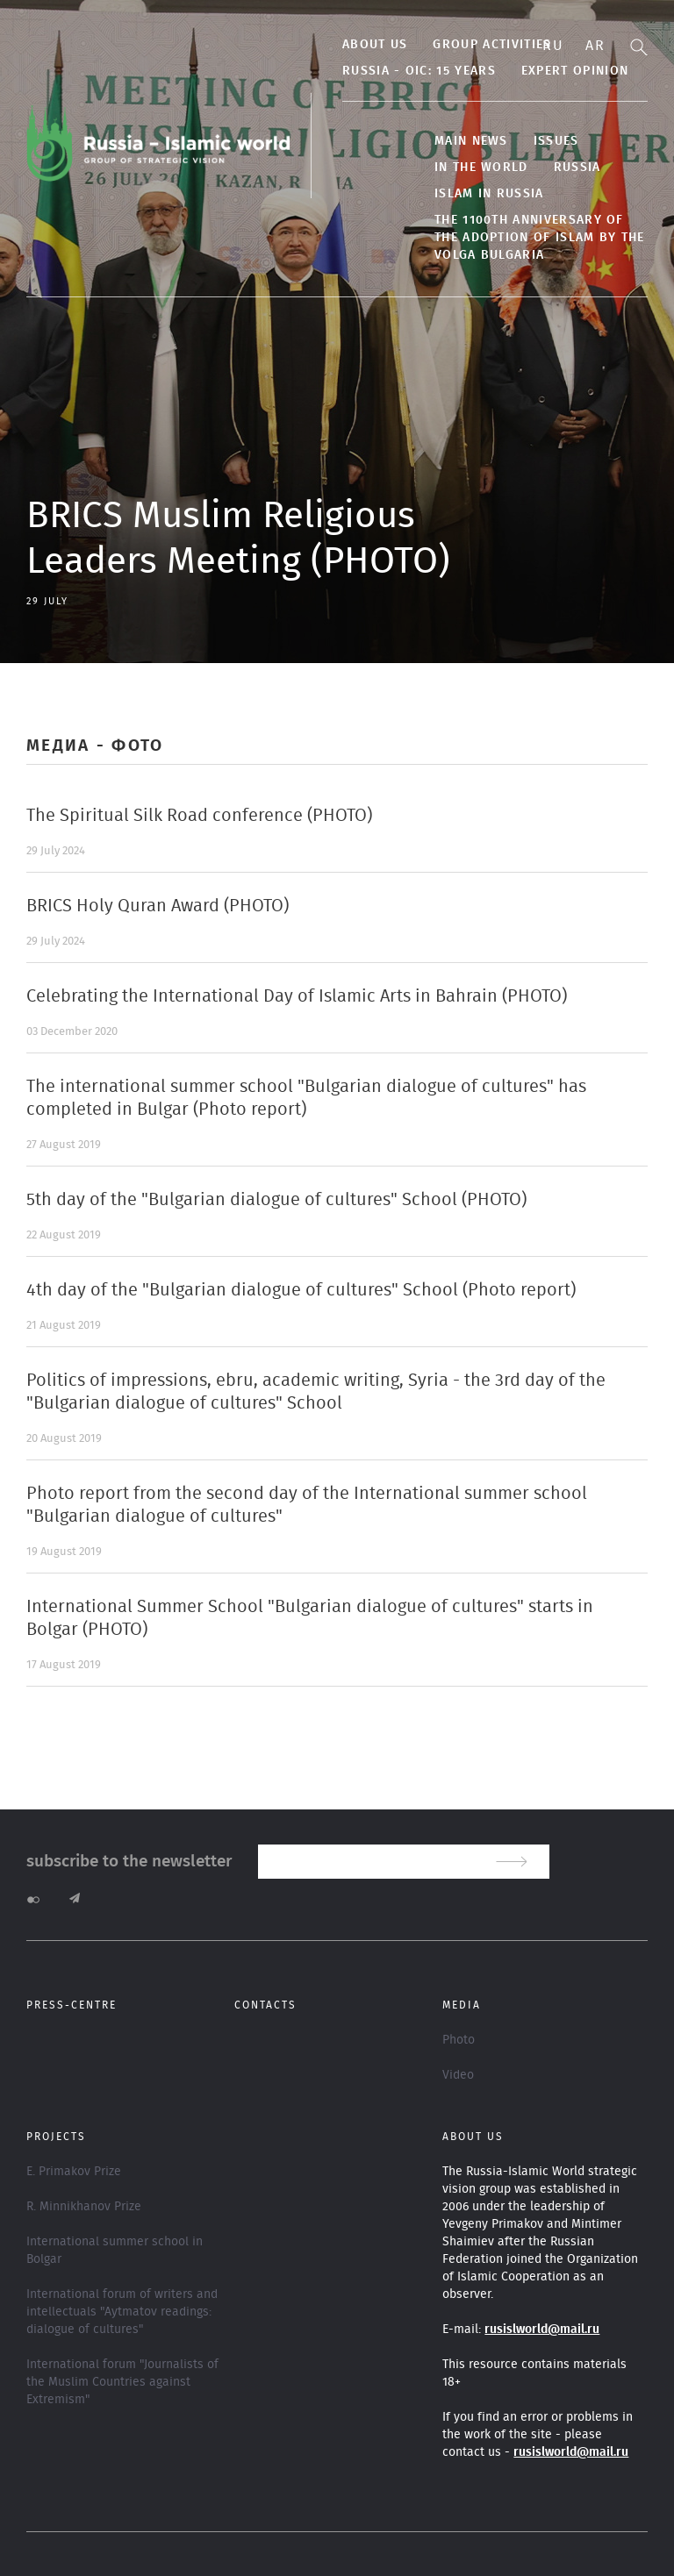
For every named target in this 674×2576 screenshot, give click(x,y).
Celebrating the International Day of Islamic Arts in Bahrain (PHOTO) (296, 996)
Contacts (265, 2005)
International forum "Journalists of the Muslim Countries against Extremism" (122, 2382)
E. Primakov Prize (73, 2172)
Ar (595, 46)
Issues (556, 141)
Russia (577, 167)
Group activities (492, 45)
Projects (56, 2136)
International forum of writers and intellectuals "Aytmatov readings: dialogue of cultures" (122, 2312)
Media (461, 2005)
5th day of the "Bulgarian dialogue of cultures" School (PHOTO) (276, 1200)
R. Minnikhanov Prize (83, 2207)
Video (458, 2075)
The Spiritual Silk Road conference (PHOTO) (199, 815)
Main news (471, 141)
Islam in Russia (489, 194)
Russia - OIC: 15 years (419, 71)
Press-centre (71, 2005)
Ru (552, 46)
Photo (458, 2040)
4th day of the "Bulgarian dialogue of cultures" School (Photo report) (301, 1290)
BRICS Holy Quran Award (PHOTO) (157, 906)
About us (374, 45)
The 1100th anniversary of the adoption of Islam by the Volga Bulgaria (539, 237)
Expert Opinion (574, 71)
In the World (481, 167)
